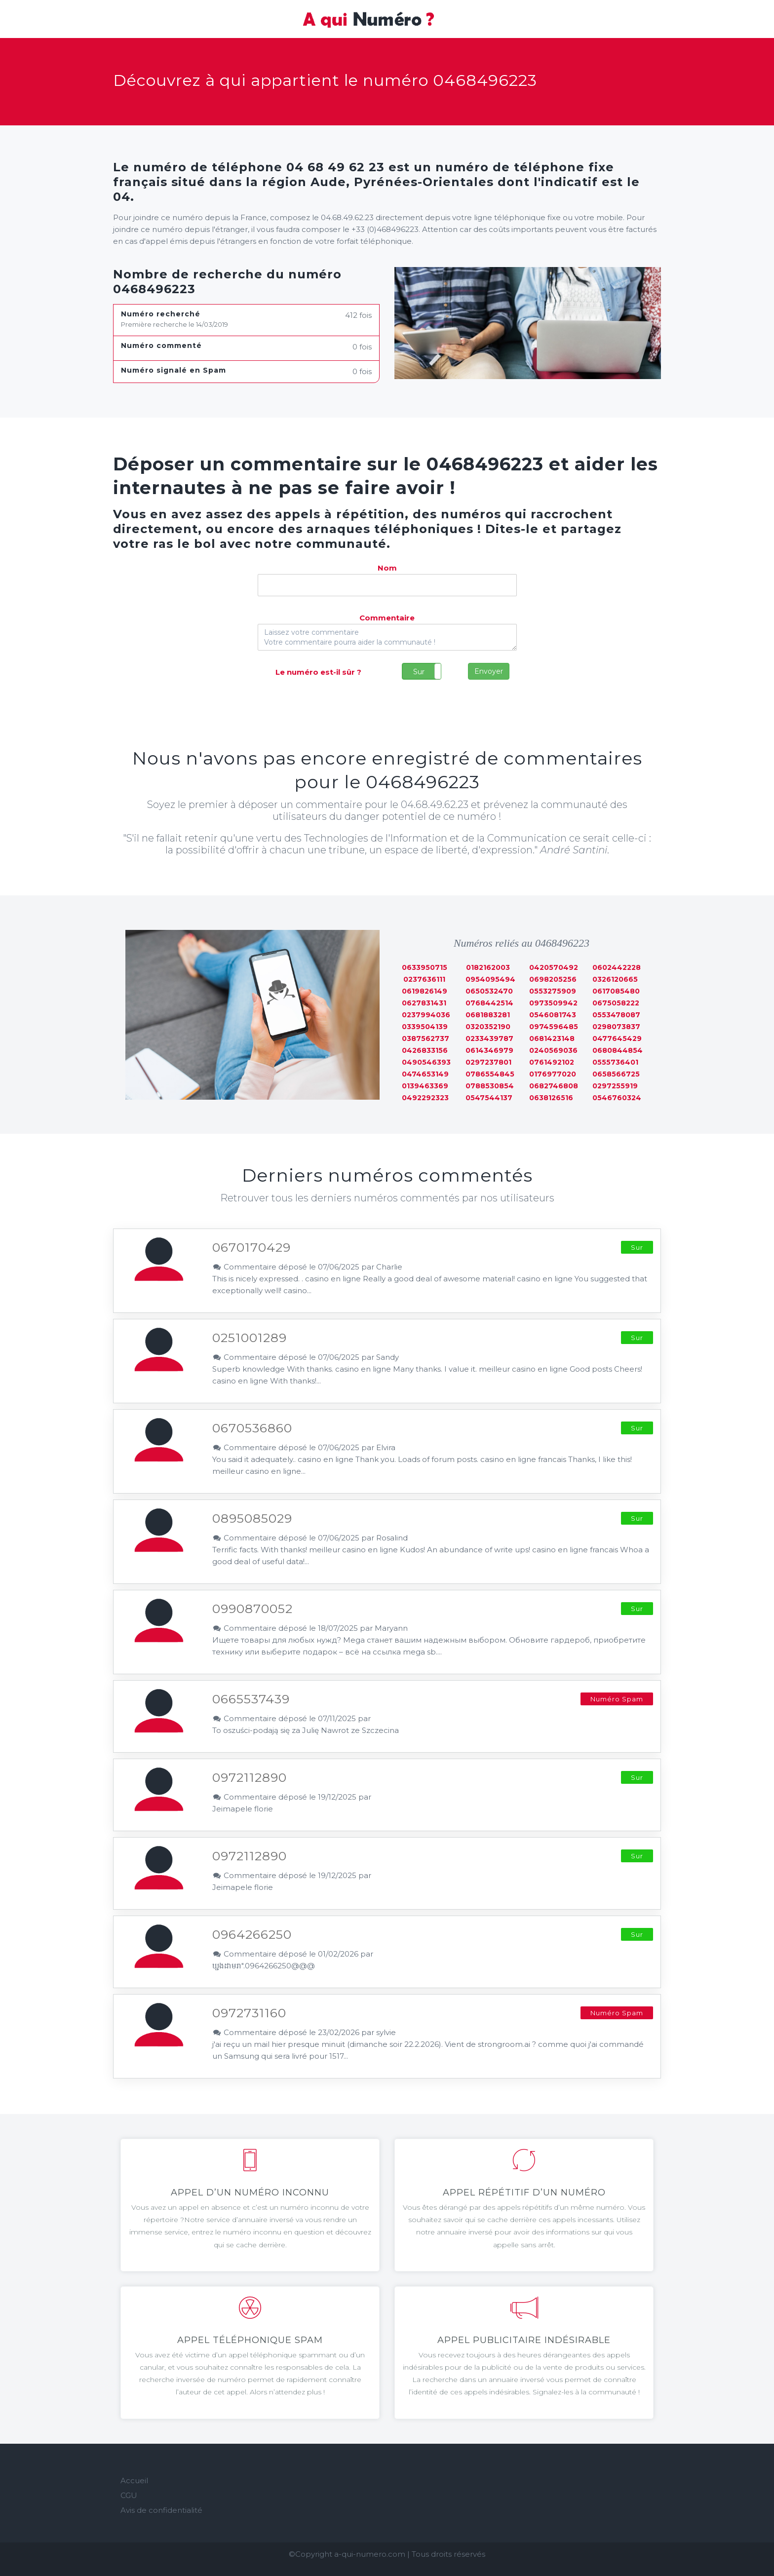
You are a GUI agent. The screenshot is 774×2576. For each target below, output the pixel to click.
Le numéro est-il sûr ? (318, 672)
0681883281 (487, 1014)
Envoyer (488, 671)
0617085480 (616, 991)
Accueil (134, 2480)
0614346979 (489, 1050)
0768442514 (489, 1003)
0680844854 (617, 1050)
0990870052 (252, 1608)
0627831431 (424, 1003)
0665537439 (251, 1699)
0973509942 (553, 1003)
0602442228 (616, 967)
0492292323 (425, 1097)
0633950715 (424, 967)
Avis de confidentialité (161, 2510)
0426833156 (425, 1050)
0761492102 (551, 1062)
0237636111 (424, 979)
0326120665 (615, 979)
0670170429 (251, 1247)
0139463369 (425, 1085)
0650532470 (489, 991)
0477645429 (617, 1038)
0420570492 (553, 967)
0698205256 (553, 979)
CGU (128, 2495)
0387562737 (425, 1038)
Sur (419, 671)
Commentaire (387, 617)
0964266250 (252, 1934)
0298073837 (616, 1026)
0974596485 (553, 1026)
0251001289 (249, 1337)
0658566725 (616, 1074)
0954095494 (490, 979)
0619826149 (424, 991)
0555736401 (615, 1062)
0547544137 (488, 1097)
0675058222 (615, 1003)
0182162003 (488, 967)
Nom (387, 568)
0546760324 (616, 1097)
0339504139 (425, 1026)
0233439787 (489, 1038)
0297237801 (488, 1062)
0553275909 (552, 991)
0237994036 (426, 1014)
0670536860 (252, 1428)
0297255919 (615, 1085)
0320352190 (487, 1026)
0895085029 (252, 1518)
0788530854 (489, 1085)
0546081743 (552, 1014)
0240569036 (553, 1050)
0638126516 (551, 1097)
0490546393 (426, 1062)
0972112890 (249, 1777)
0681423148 (552, 1038)
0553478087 (616, 1014)
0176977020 (552, 1074)
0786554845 (489, 1074)
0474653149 (425, 1074)
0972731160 (249, 2012)
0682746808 (553, 1085)
